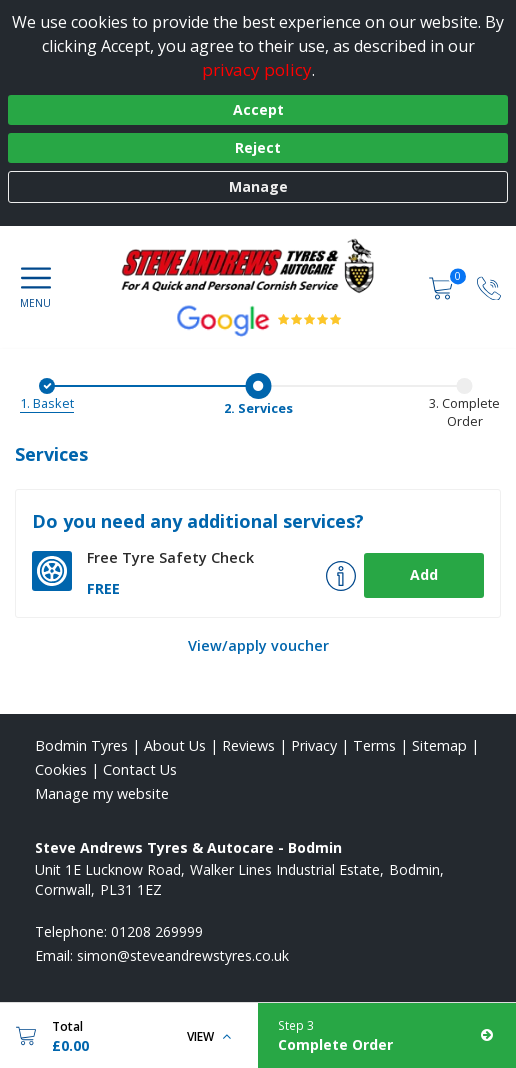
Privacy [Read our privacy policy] (314, 745)
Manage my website (102, 793)
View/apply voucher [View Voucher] (258, 645)
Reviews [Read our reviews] (248, 745)
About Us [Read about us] (175, 745)
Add (424, 574)
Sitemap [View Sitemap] (439, 745)
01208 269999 (157, 931)
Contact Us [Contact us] (140, 769)
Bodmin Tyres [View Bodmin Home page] (81, 745)
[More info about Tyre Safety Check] (341, 576)
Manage (258, 186)
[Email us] (183, 955)
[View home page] (257, 266)
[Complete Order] (387, 1035)
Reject (258, 147)
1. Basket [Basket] (47, 403)
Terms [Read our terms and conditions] (374, 745)
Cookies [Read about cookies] (61, 769)
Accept (258, 109)
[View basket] (443, 286)
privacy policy (257, 69)
